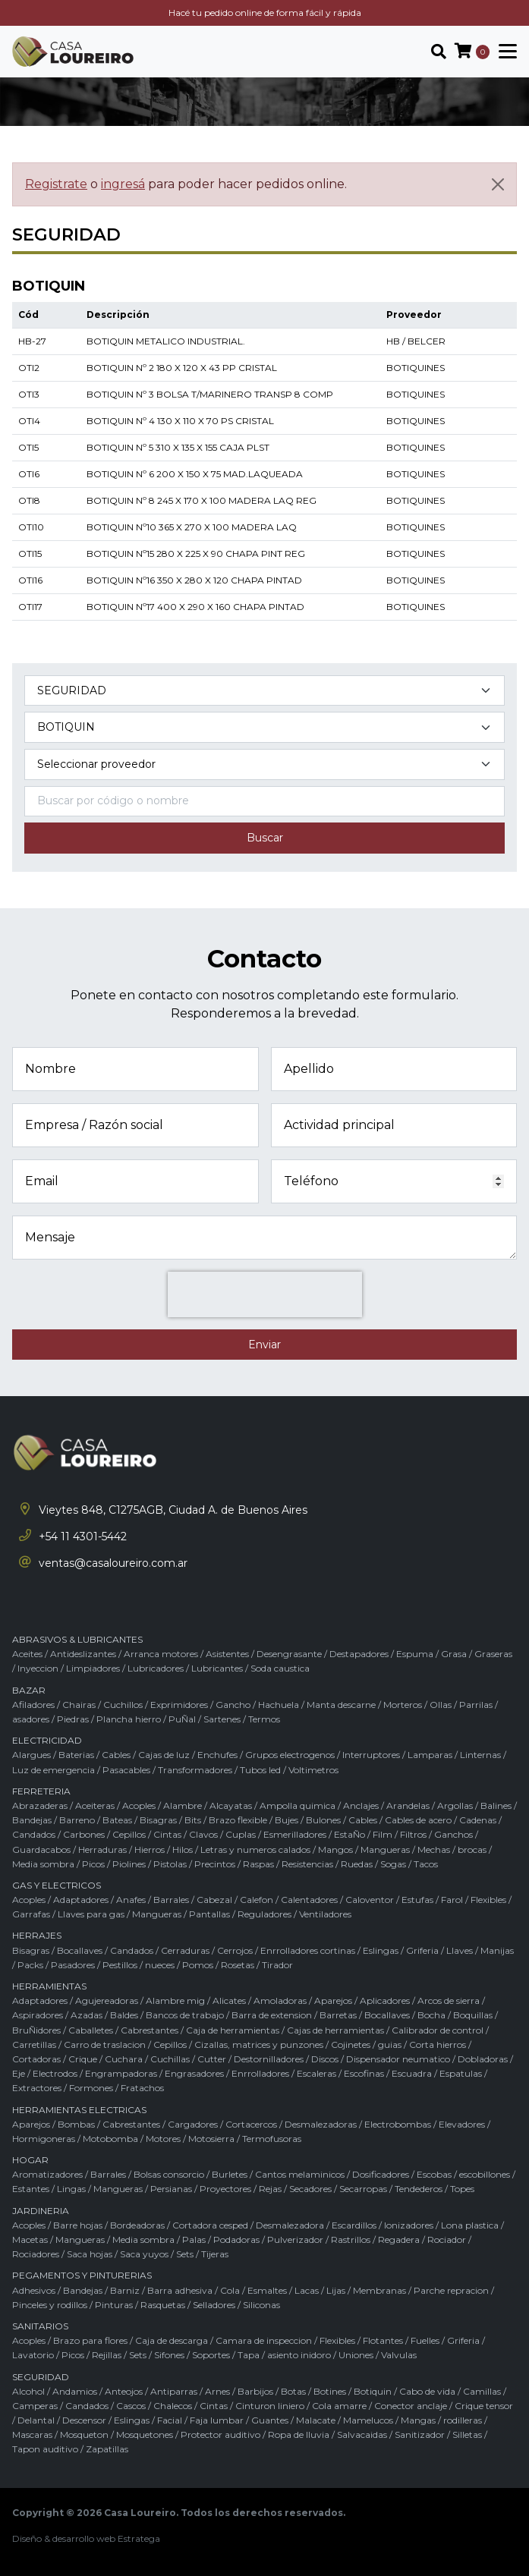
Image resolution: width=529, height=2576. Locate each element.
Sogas (393, 1864)
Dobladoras (483, 2059)
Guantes (269, 2420)
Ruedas (357, 1864)
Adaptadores (81, 1899)
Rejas (270, 2188)
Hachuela (278, 1704)
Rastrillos (350, 2239)
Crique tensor (484, 2405)
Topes (462, 2188)
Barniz (125, 2290)
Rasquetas (162, 2304)
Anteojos (124, 2391)
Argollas (455, 1805)
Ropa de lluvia (298, 2434)
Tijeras (214, 2254)
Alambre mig (175, 2000)
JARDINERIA (40, 2210)
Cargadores (193, 2124)
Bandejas (32, 1820)
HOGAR (30, 2160)
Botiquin (373, 2391)
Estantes (30, 2188)
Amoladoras (280, 2000)
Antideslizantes (83, 1653)
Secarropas (363, 2188)
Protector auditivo (220, 2434)
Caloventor (369, 1899)
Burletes (229, 2174)
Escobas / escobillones (463, 2174)
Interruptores (371, 1754)
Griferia (422, 1950)
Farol (452, 1899)
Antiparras (173, 2391)
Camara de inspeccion (264, 2340)
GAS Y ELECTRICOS (56, 1885)
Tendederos (418, 2188)
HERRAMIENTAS (49, 1986)
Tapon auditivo (45, 2449)
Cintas (167, 1834)
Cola (230, 2290)
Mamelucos (368, 2420)
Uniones (355, 2355)
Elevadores (462, 2124)
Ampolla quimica (297, 1805)
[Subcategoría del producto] (264, 727)
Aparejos (333, 2000)
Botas (293, 2391)
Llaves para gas (91, 1914)
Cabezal (214, 1899)
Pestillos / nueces (138, 1965)
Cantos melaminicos (300, 2174)
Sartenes (222, 1719)
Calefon (256, 1899)
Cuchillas (170, 2059)
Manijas (497, 1950)
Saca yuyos (144, 2254)
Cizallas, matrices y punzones (258, 2044)
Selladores (214, 2304)
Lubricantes (217, 1668)
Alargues (31, 1754)
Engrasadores (194, 2073)
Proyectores (225, 2188)
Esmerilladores (294, 1834)
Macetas (30, 2239)
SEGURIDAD (40, 2377)
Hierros (149, 1849)
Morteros (402, 1704)
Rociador (446, 2239)
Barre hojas (77, 2225)
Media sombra (43, 1864)
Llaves (459, 1950)
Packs (30, 1965)
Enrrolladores (260, 2073)
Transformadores (195, 1770)
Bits (192, 1820)
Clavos (203, 1834)
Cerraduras (185, 1950)
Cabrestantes (149, 2030)
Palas (194, 2239)
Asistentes (227, 1653)
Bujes (286, 1820)
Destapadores (359, 1653)
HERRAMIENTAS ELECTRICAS (79, 2109)
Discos (324, 2059)
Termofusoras (271, 2138)
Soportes (211, 2355)
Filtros (413, 1834)
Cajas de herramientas (335, 2030)
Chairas (79, 1704)
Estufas (417, 1899)
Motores (163, 2138)
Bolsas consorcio (169, 2174)
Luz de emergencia (53, 1770)
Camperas (35, 2405)
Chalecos (172, 2405)
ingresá (123, 184)
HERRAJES (36, 1935)
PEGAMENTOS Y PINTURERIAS (82, 2275)
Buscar (265, 838)
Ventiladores (325, 1914)
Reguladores (264, 1914)
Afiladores (33, 1704)
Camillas (482, 2391)
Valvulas (399, 2355)
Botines (329, 2391)
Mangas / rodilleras (441, 2420)
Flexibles (488, 1899)
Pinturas (114, 2304)
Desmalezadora (290, 2225)
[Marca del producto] (264, 764)
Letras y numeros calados (255, 1849)
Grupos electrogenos (290, 1754)
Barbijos (255, 2391)
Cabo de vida (427, 2391)
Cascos (131, 2405)
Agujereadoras (106, 2000)
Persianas (171, 2188)
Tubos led (260, 1770)
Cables (116, 1754)
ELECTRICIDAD (47, 1740)
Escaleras (316, 2073)
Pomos (197, 1965)
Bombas (76, 2124)
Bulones (323, 1820)
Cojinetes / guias (366, 2044)
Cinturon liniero (269, 2405)
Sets (185, 2254)
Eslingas (380, 1950)
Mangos (335, 1849)
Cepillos (129, 1834)
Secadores (310, 2188)
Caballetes (90, 2030)
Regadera (399, 2239)
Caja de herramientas (232, 2030)
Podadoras (236, 2239)
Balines (496, 1805)
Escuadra (412, 2073)
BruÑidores (36, 2030)
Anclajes (361, 1805)
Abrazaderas (40, 1805)
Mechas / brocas (451, 1849)
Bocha (431, 2015)
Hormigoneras (43, 2138)
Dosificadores (380, 2174)
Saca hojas (89, 2254)
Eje (18, 2073)
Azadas (86, 2015)
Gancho (233, 1704)
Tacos (426, 1864)
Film (382, 1834)
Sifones (169, 2355)
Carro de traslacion (105, 2044)
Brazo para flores (90, 2340)
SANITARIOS (40, 2326)
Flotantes (383, 2340)
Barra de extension (271, 2015)
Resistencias (307, 1864)
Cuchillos (123, 1704)
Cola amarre (339, 2405)
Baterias (76, 1754)
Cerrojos (235, 1950)
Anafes (131, 1899)
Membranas (379, 2290)
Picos (93, 1864)
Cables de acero (418, 1820)
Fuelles (425, 2340)
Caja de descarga (171, 2340)
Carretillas (34, 2044)
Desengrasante (289, 1653)
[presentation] (265, 1294)
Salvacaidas (362, 2434)
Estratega (139, 2538)
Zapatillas (107, 2449)
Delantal (36, 2420)
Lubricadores (156, 1668)
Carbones (84, 1834)
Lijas (335, 2290)
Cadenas (477, 1820)
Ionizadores (408, 2225)
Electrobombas (397, 2124)
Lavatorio (33, 2355)
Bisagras (158, 1820)
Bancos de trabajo (185, 2015)
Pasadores (73, 1965)
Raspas (258, 1864)
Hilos (182, 1849)
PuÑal (182, 1719)
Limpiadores (93, 1668)
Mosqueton (84, 2434)
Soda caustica (280, 1668)
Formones (91, 2087)
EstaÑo (349, 1834)
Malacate (315, 2420)
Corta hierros (437, 2044)
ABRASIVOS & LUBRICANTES (77, 1639)
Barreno (77, 1820)
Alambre (182, 1805)
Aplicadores (385, 2000)
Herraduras (102, 1849)
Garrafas (31, 1914)
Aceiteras (95, 1805)
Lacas (306, 2290)
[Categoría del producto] (264, 690)
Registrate (56, 184)
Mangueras (385, 1849)
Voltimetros (313, 1770)
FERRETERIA (41, 1791)
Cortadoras (36, 2059)
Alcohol (28, 2391)
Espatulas (460, 2073)
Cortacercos (251, 2124)
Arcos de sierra (448, 2000)
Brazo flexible (238, 1820)
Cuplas (240, 1834)
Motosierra (211, 2138)
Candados (33, 1834)
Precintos (214, 1864)
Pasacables (126, 1770)
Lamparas (430, 1754)
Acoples (139, 1805)
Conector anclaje (410, 2405)
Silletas (467, 2434)
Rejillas (106, 2355)
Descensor (84, 2420)
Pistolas (170, 1864)
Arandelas (408, 1805)
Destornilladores (269, 2059)
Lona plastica (470, 2225)
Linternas (480, 1754)
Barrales (171, 1899)
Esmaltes (267, 2290)
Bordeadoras (137, 2225)
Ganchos (453, 1834)
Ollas (441, 1704)
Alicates (229, 2000)
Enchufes (217, 1754)
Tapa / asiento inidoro (284, 2355)
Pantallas (209, 1914)
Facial (169, 2420)
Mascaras (32, 2434)
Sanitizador (420, 2434)
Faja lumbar (217, 2420)
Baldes (124, 2015)
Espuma (414, 1653)
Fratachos (142, 2087)
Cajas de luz (164, 1754)
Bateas (117, 1820)
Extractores (36, 2087)
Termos (264, 1719)
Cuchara (124, 2059)
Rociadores (35, 2254)
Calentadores (309, 1899)
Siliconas (261, 2304)
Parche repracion (451, 2290)
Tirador (277, 1965)
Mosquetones (144, 2434)
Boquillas (473, 2015)
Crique (82, 2059)
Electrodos (55, 2073)
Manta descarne (341, 1704)
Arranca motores (161, 1653)
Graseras (493, 1653)
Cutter (211, 2059)
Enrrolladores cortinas (307, 1950)
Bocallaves (79, 1950)
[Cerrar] (498, 184)
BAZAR (29, 1690)
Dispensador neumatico (398, 2059)
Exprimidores (179, 1704)
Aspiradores (37, 2015)
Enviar (264, 1344)
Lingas (71, 2188)
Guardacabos (41, 1849)
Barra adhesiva (180, 2290)
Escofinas (364, 2073)
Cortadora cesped (210, 2225)
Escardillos (354, 2225)
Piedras (73, 1719)
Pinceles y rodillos (49, 2304)
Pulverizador (295, 2239)
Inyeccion (37, 1668)
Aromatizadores (47, 2174)
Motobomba (110, 2138)
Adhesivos (33, 2290)
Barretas (338, 2015)
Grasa (454, 1653)
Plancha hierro (128, 1719)
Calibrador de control (437, 2030)
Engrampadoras (121, 2073)
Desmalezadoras (321, 2124)
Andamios (74, 2391)
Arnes (217, 2391)
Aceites (27, 1653)
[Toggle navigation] (503, 51)
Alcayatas (230, 1805)
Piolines (129, 1864)
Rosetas (237, 1965)
